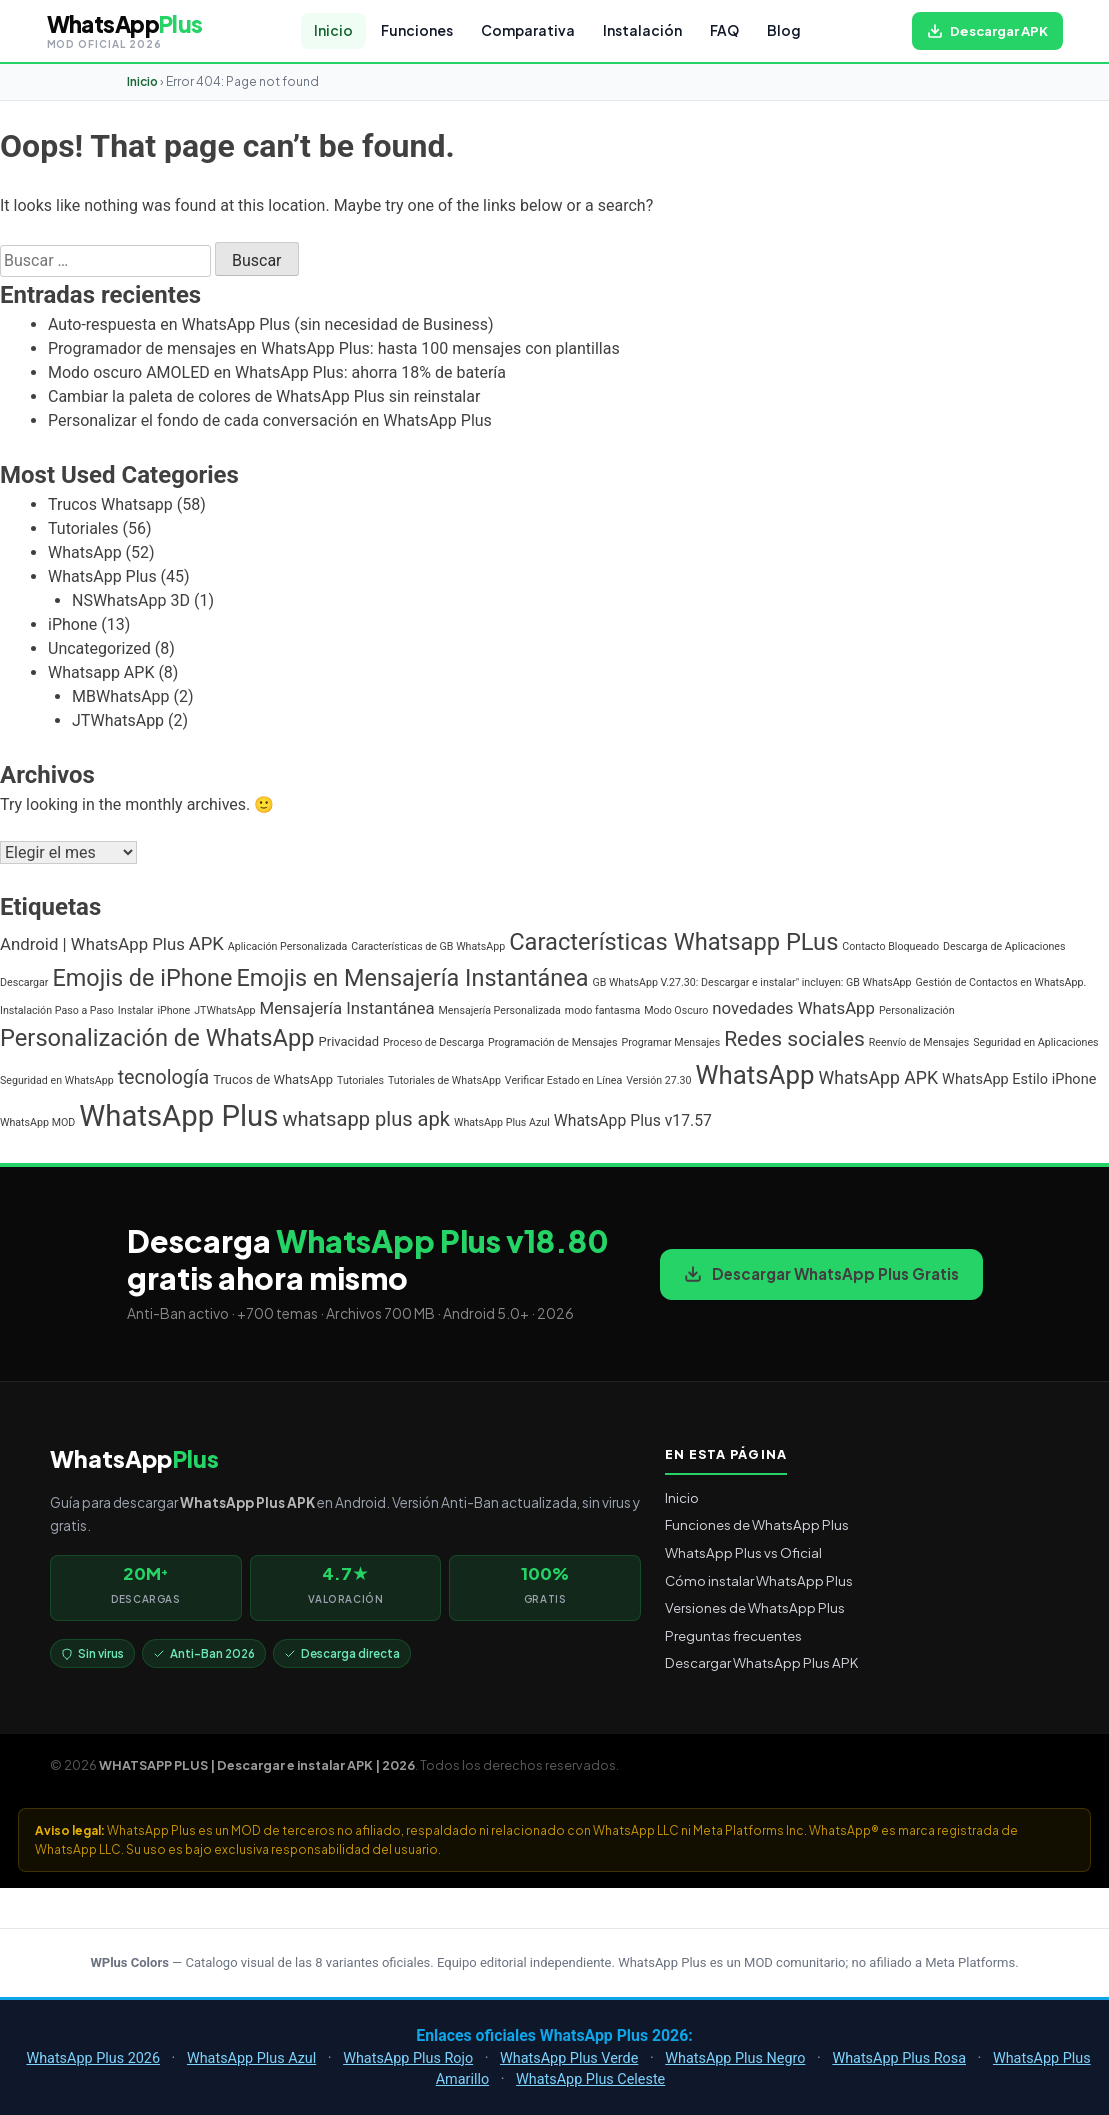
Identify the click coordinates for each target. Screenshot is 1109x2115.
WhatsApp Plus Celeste (590, 2079)
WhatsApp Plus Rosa (899, 2058)
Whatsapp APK (101, 672)
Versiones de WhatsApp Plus (755, 1607)
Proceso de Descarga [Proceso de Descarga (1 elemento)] (433, 1042)
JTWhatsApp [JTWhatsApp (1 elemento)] (224, 1010)
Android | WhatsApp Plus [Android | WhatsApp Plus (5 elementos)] (92, 944)
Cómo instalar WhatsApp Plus (759, 1580)
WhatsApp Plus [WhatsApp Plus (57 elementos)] (178, 1116)
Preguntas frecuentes (733, 1635)
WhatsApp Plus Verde (569, 2058)
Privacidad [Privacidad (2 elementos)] (349, 1041)
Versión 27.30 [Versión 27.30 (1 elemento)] (658, 1080)
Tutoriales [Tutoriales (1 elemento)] (360, 1080)
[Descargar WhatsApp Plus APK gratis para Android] (987, 31)
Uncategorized (99, 648)
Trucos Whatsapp (110, 504)
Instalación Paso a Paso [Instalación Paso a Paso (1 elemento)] (57, 1010)
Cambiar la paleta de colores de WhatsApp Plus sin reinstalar (264, 396)
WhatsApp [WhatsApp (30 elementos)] (754, 1075)
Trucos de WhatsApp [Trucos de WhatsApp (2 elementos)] (273, 1079)
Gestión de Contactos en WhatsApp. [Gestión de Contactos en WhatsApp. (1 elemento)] (1001, 982)
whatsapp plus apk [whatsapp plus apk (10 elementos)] (366, 1119)
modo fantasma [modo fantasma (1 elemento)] (602, 1010)
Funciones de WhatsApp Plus (757, 1524)
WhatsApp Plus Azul (251, 2058)
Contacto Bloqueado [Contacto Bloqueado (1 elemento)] (890, 946)
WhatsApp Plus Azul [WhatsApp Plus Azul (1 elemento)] (502, 1122)
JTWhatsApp (118, 720)
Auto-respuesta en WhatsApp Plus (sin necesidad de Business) (270, 324)
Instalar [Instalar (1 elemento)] (136, 1010)
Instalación (642, 30)
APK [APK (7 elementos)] (206, 943)
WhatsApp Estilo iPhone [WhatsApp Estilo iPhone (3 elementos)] (1019, 1079)
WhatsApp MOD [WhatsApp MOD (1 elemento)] (37, 1122)
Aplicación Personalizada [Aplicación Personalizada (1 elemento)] (288, 946)
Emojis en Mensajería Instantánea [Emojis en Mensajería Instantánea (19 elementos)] (412, 978)
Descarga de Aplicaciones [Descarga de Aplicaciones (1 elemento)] (1004, 946)
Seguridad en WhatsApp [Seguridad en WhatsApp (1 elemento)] (57, 1080)
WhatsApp (85, 552)
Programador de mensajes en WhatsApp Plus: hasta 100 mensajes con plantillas (334, 348)
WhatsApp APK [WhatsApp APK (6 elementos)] (878, 1078)
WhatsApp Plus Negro (735, 2058)
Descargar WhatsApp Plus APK (761, 1662)
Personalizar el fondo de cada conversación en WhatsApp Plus (270, 420)
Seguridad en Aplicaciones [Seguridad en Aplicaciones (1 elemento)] (1035, 1042)
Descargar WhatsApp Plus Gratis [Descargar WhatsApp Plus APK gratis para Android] (821, 1273)
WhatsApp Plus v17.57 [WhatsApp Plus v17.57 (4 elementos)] (633, 1120)
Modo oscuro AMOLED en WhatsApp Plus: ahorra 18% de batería (277, 372)
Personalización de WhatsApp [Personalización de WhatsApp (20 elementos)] (157, 1038)
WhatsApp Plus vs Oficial (743, 1552)
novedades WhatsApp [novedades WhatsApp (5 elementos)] (793, 1008)
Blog (784, 30)
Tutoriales (83, 528)
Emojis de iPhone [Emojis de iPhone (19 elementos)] (142, 978)
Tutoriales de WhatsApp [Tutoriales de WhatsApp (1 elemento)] (444, 1080)
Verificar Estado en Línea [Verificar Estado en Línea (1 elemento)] (563, 1080)
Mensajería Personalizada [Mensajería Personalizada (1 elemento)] (500, 1010)
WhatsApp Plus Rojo (408, 2058)
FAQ (724, 30)
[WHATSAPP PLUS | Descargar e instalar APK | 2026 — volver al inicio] (125, 31)
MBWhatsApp (121, 696)
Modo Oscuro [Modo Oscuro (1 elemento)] (676, 1010)
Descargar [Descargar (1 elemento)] (24, 982)
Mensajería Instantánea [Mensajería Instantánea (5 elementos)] (346, 1008)
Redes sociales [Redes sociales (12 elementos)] (794, 1038)
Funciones (417, 30)
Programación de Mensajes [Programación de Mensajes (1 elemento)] (553, 1042)
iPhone (72, 624)
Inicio (333, 30)
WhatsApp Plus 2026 (93, 2058)
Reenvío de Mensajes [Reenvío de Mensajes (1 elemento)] (919, 1042)
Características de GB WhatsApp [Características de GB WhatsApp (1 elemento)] (428, 946)
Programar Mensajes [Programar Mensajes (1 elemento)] (670, 1042)
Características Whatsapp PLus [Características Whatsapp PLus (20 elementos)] (673, 942)
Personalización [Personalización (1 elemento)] (917, 1010)
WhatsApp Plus (102, 576)
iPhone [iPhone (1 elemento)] (173, 1010)
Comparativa (528, 30)
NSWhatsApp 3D (131, 600)
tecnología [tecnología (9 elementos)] (164, 1077)
